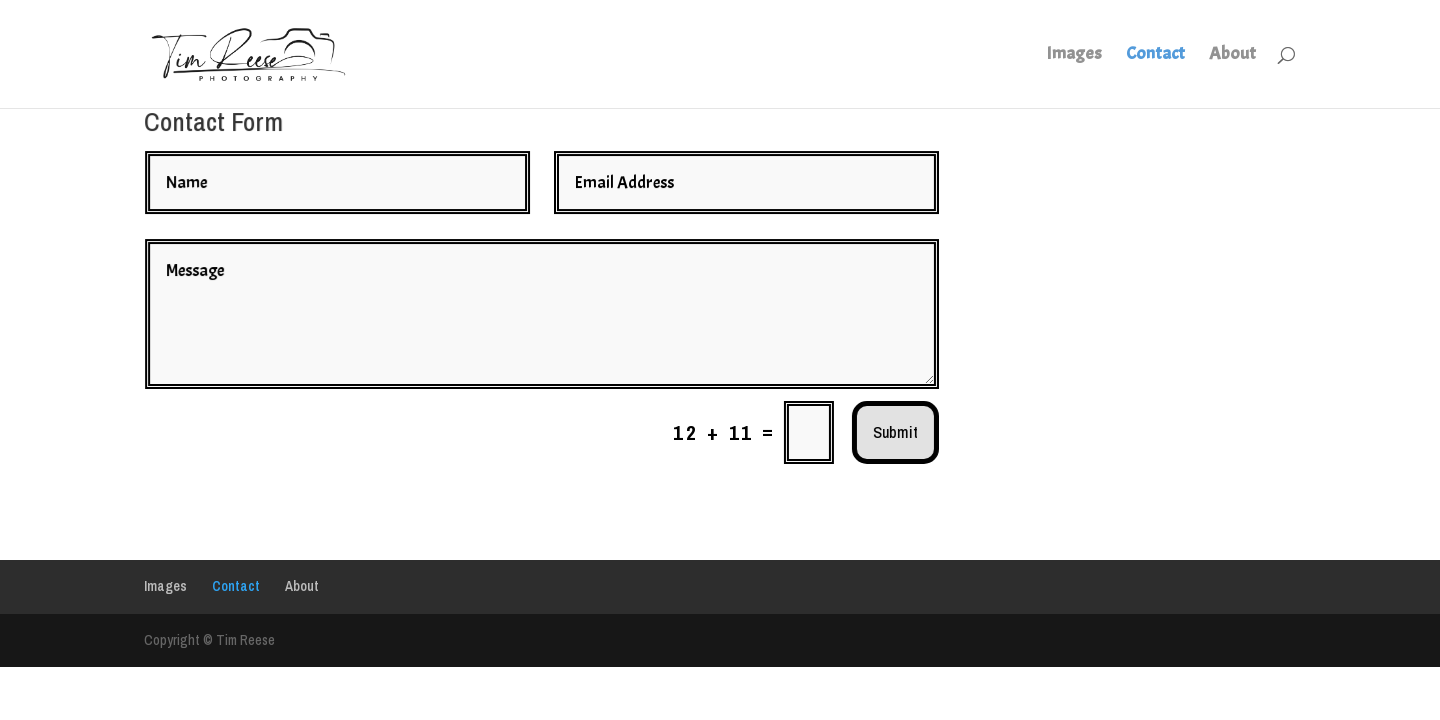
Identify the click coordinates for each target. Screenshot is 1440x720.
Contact (1155, 56)
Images (1074, 56)
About (1232, 56)
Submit (865, 422)
